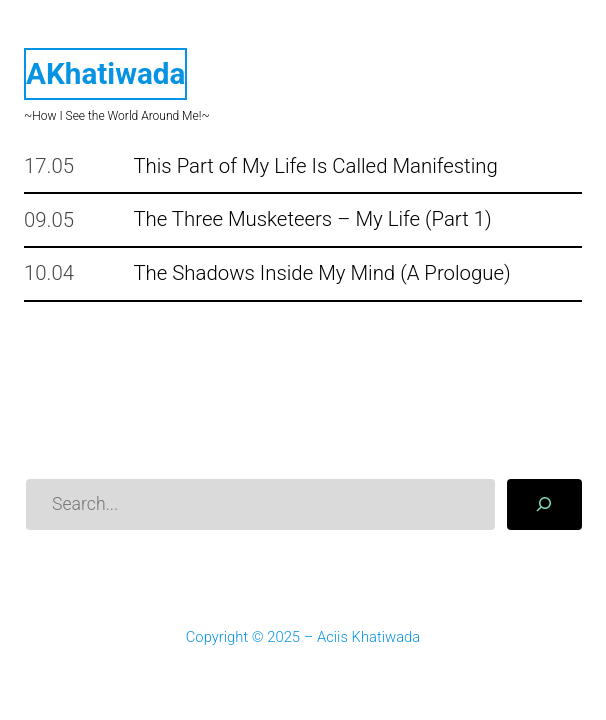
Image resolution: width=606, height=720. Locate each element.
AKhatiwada (105, 73)
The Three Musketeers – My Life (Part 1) (312, 219)
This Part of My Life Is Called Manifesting (315, 166)
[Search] (544, 505)
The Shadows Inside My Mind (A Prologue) (321, 273)
